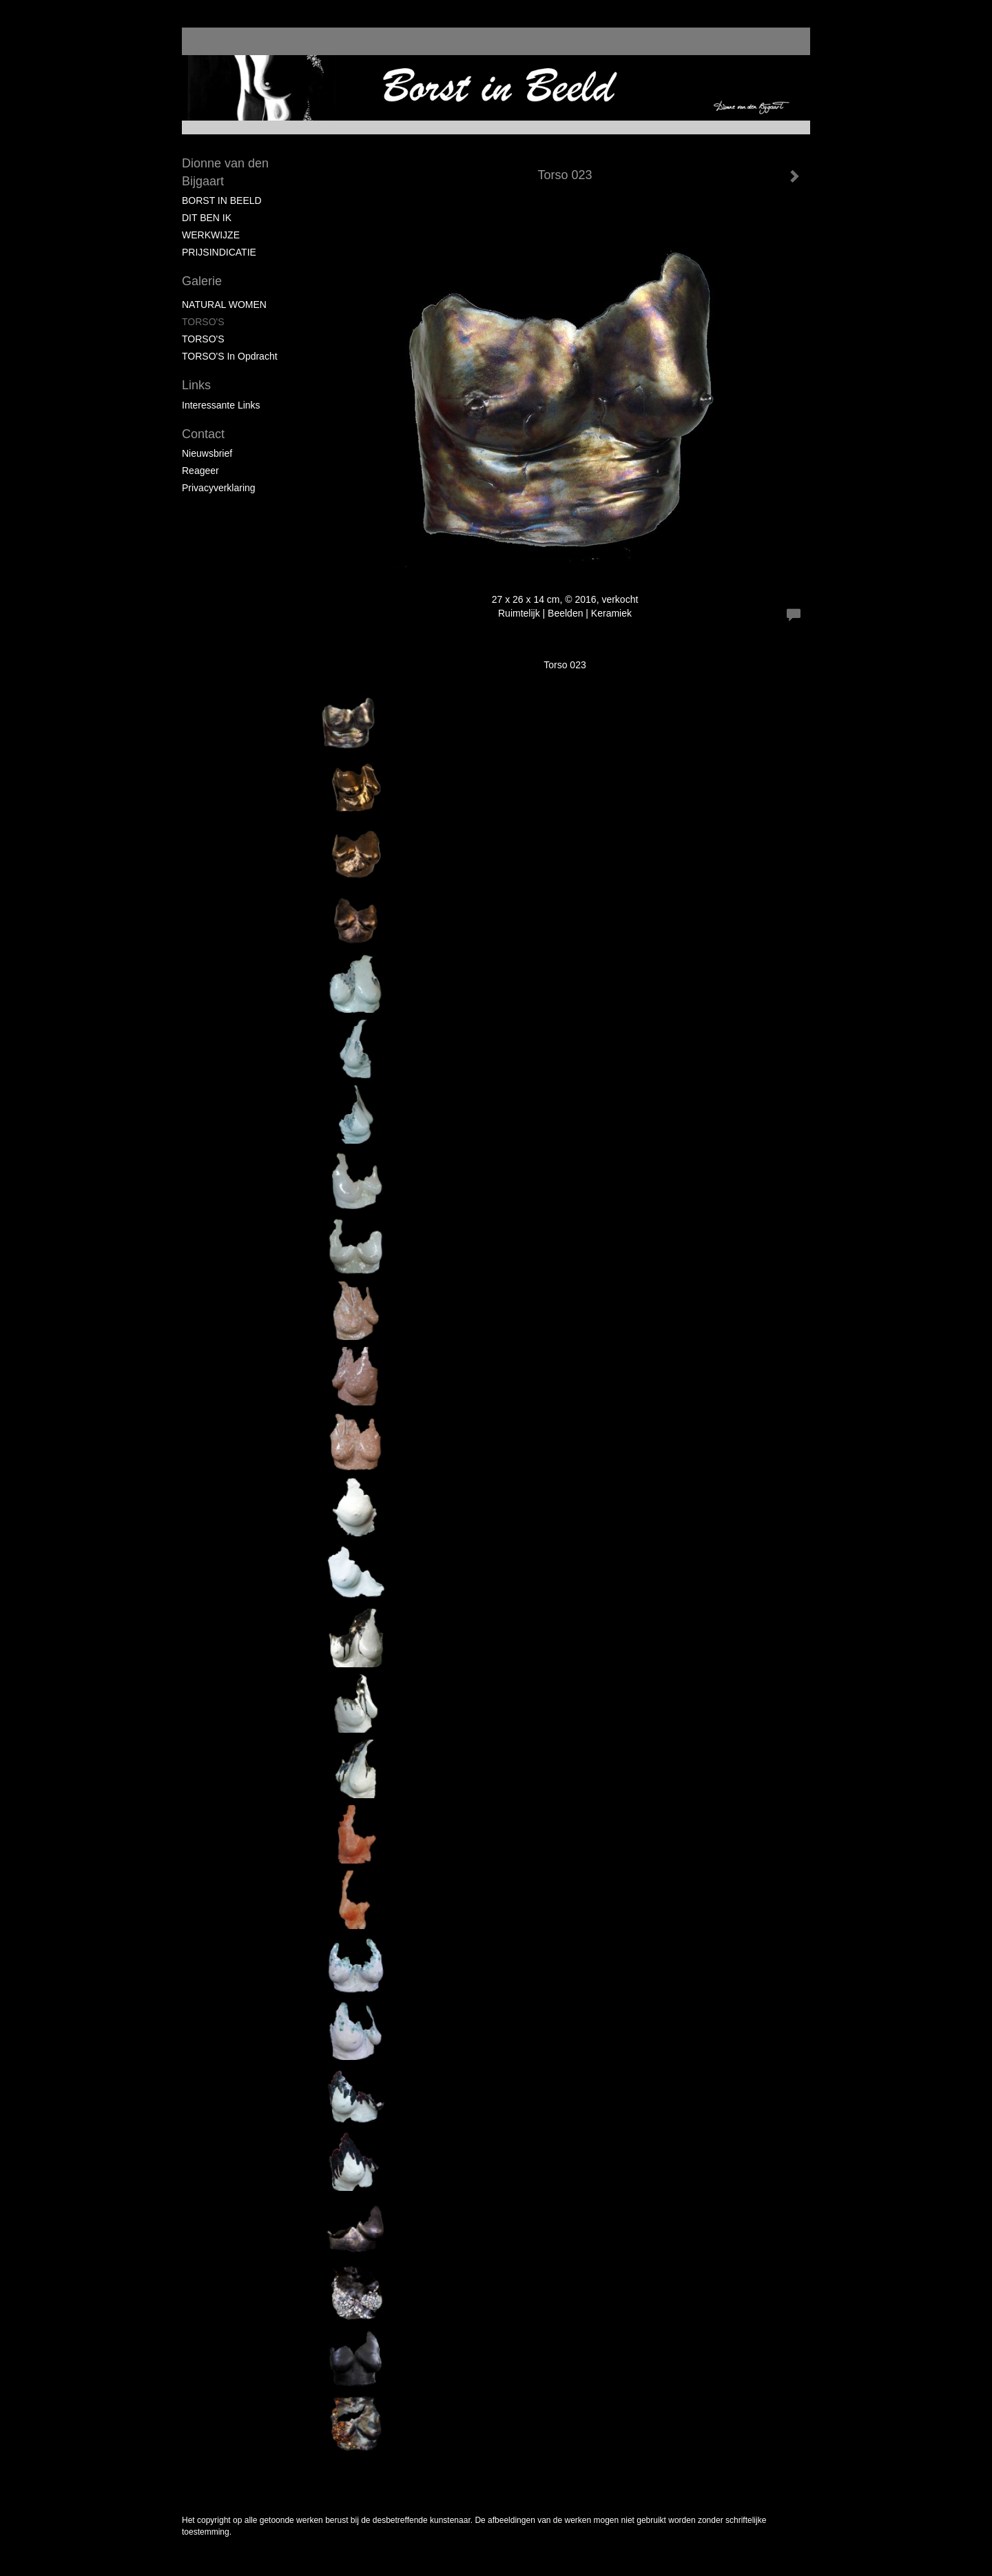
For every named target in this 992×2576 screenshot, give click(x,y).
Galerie (202, 281)
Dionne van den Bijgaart (225, 172)
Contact (203, 434)
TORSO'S (203, 321)
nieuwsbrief (207, 453)
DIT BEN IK (206, 217)
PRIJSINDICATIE (219, 252)
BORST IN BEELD (222, 200)
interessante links (221, 405)
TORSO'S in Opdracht (230, 356)
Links (196, 385)
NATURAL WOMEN (224, 304)
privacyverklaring (219, 487)
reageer (200, 470)
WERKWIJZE (211, 234)
